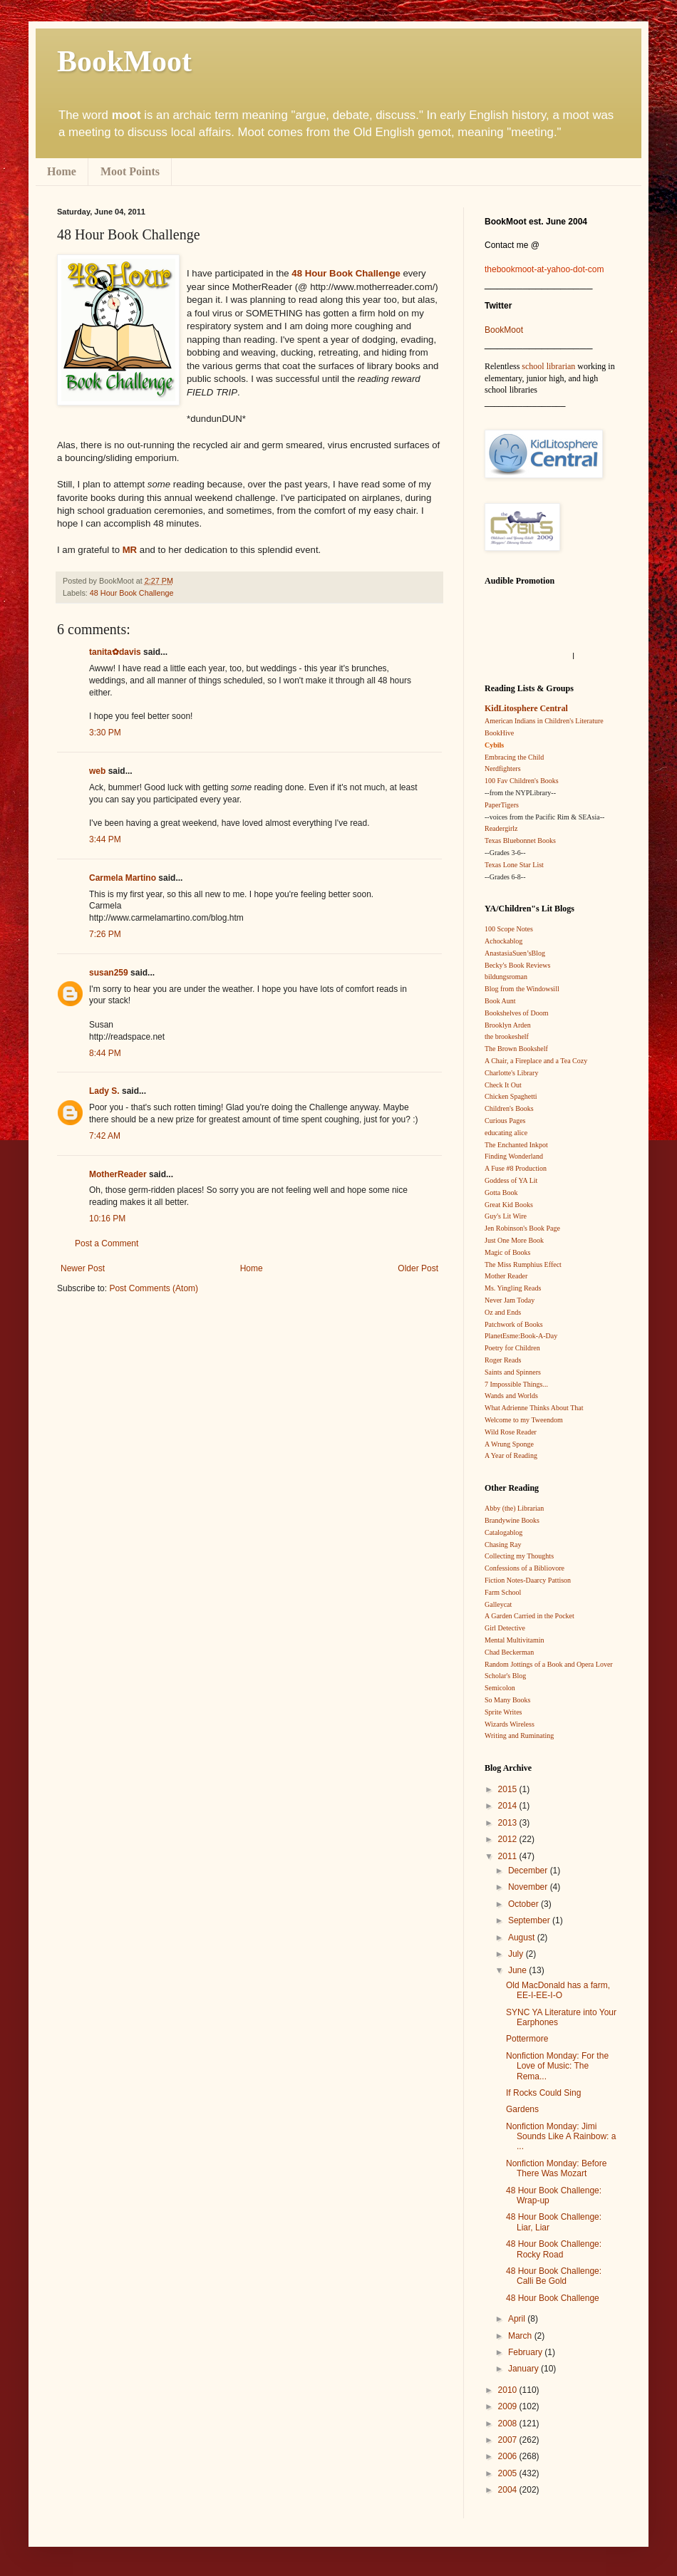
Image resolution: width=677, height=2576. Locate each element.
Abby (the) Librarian (514, 1508)
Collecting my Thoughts (519, 1556)
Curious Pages (505, 1120)
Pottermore (527, 2039)
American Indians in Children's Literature (544, 721)
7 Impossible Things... (516, 1384)
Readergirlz (501, 828)
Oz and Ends (503, 1312)
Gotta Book (501, 1192)
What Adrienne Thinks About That (534, 1408)
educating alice (506, 1133)
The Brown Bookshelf (516, 1048)
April (517, 2319)
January (524, 2369)
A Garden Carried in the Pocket (529, 1616)
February (526, 2352)
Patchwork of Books (514, 1324)
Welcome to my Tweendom (524, 1420)
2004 (509, 2490)
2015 (509, 1789)
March (521, 2336)
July (517, 1954)
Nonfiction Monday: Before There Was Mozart (556, 2168)
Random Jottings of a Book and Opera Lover (549, 1664)
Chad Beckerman (509, 1652)
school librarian (548, 366)
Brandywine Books (512, 1520)
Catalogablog (503, 1532)
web (97, 771)
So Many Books (507, 1700)
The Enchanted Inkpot (516, 1145)
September (530, 1920)
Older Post (418, 1268)
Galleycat (498, 1604)
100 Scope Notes (509, 929)
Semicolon (500, 1688)
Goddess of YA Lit (511, 1180)
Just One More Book (514, 1240)
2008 (509, 2423)
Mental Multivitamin (514, 1640)
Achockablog (503, 941)
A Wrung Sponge (509, 1444)
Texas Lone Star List (514, 865)
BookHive (499, 733)
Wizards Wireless (509, 1724)
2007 (509, 2440)
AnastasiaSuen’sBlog (515, 953)
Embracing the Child (514, 757)
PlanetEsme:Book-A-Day (521, 1336)
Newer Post (83, 1268)
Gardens (522, 2109)
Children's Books (509, 1108)
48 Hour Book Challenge (132, 593)
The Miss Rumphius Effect (523, 1264)
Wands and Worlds (511, 1396)
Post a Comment (106, 1243)
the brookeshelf (507, 1036)
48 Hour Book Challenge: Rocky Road (553, 2249)
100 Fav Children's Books (522, 781)
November (529, 1887)
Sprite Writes (503, 1712)
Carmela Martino (122, 878)
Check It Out (503, 1085)
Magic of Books (507, 1252)
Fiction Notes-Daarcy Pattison (528, 1580)
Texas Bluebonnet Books (520, 840)
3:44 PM (105, 839)
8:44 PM (105, 1053)
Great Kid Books (509, 1205)
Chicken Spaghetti (511, 1096)
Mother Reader (506, 1276)
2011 (509, 1856)
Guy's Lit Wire (506, 1216)
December (529, 1871)
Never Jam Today (509, 1300)
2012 (509, 1839)
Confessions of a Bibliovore (524, 1568)
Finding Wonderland (514, 1156)
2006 (509, 2456)
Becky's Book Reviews (517, 965)
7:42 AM (104, 1136)
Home (61, 171)
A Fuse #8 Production (516, 1168)
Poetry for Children (512, 1348)
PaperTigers (502, 805)
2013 (509, 1823)
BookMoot (504, 330)
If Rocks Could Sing (543, 2093)
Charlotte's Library (511, 1073)
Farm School (503, 1592)
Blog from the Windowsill (522, 989)
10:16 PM (107, 1219)
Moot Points (130, 171)
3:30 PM (105, 733)
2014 (509, 1806)
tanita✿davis (115, 652)
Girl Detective (505, 1628)
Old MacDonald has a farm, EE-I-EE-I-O (558, 1990)
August (522, 1938)
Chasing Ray (503, 1544)
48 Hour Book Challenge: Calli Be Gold (553, 2276)
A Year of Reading (511, 1455)
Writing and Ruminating (519, 1735)
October (524, 1904)
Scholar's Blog (505, 1676)
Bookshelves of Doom (516, 1013)
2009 (509, 2406)
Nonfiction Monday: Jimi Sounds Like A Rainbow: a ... (561, 2136)
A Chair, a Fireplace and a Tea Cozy (536, 1061)
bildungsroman (506, 977)
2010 (509, 2390)
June (518, 1970)
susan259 (108, 973)
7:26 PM (105, 934)
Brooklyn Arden (508, 1025)
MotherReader (118, 1174)
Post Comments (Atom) (153, 1288)
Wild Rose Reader (511, 1432)
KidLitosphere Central (526, 708)
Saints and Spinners (513, 1372)
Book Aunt (500, 1001)
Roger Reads (503, 1360)
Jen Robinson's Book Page (522, 1228)
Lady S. (104, 1091)
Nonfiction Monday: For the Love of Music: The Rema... (557, 2066)
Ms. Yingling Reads (513, 1288)
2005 (509, 2473)
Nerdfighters (503, 768)
